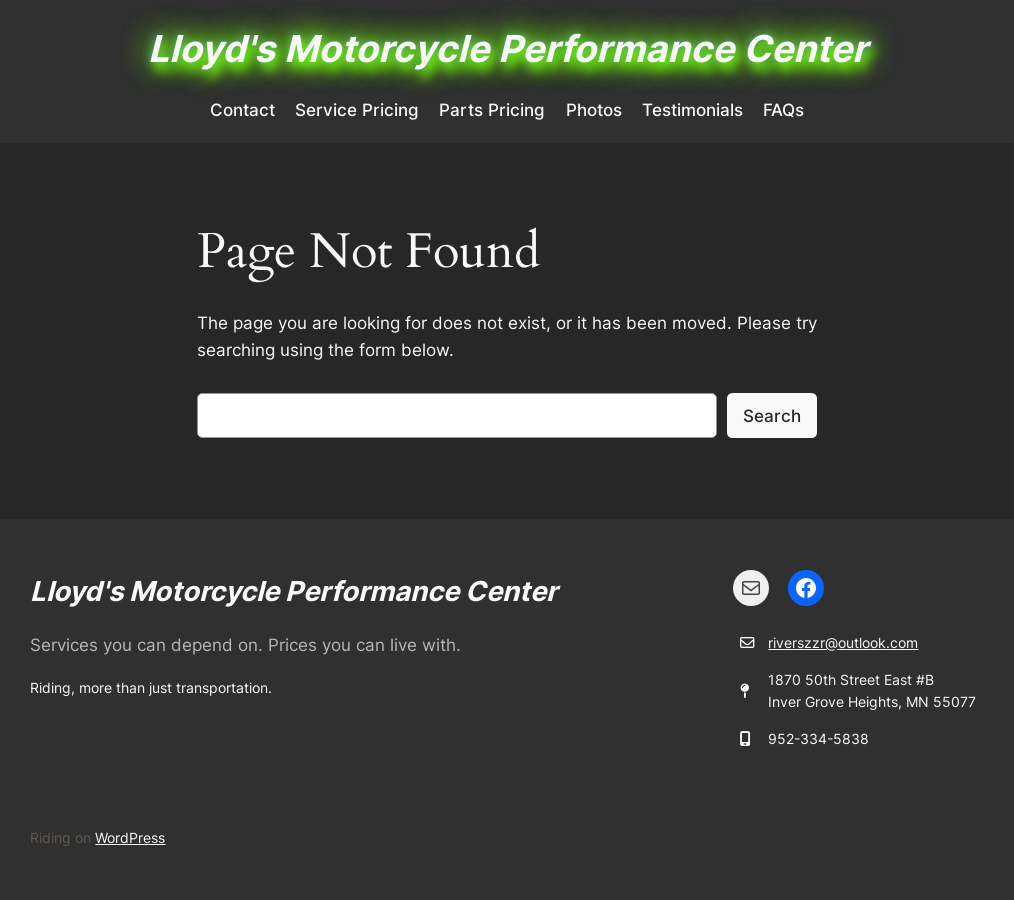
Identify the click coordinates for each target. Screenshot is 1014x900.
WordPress (130, 837)
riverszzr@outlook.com (843, 642)
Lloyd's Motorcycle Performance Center (507, 48)
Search (772, 416)
